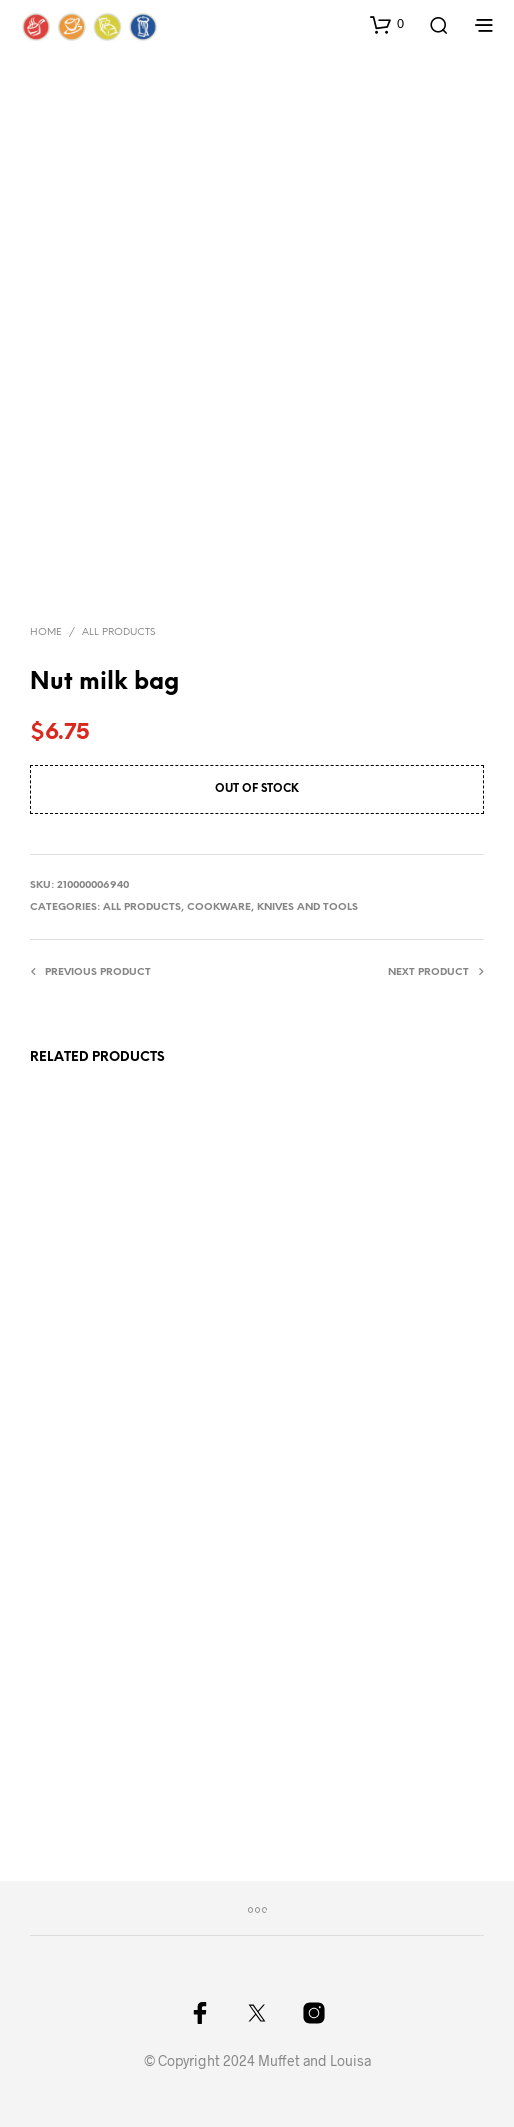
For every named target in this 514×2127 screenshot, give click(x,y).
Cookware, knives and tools (272, 907)
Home (46, 632)
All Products (118, 632)
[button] (387, 24)
